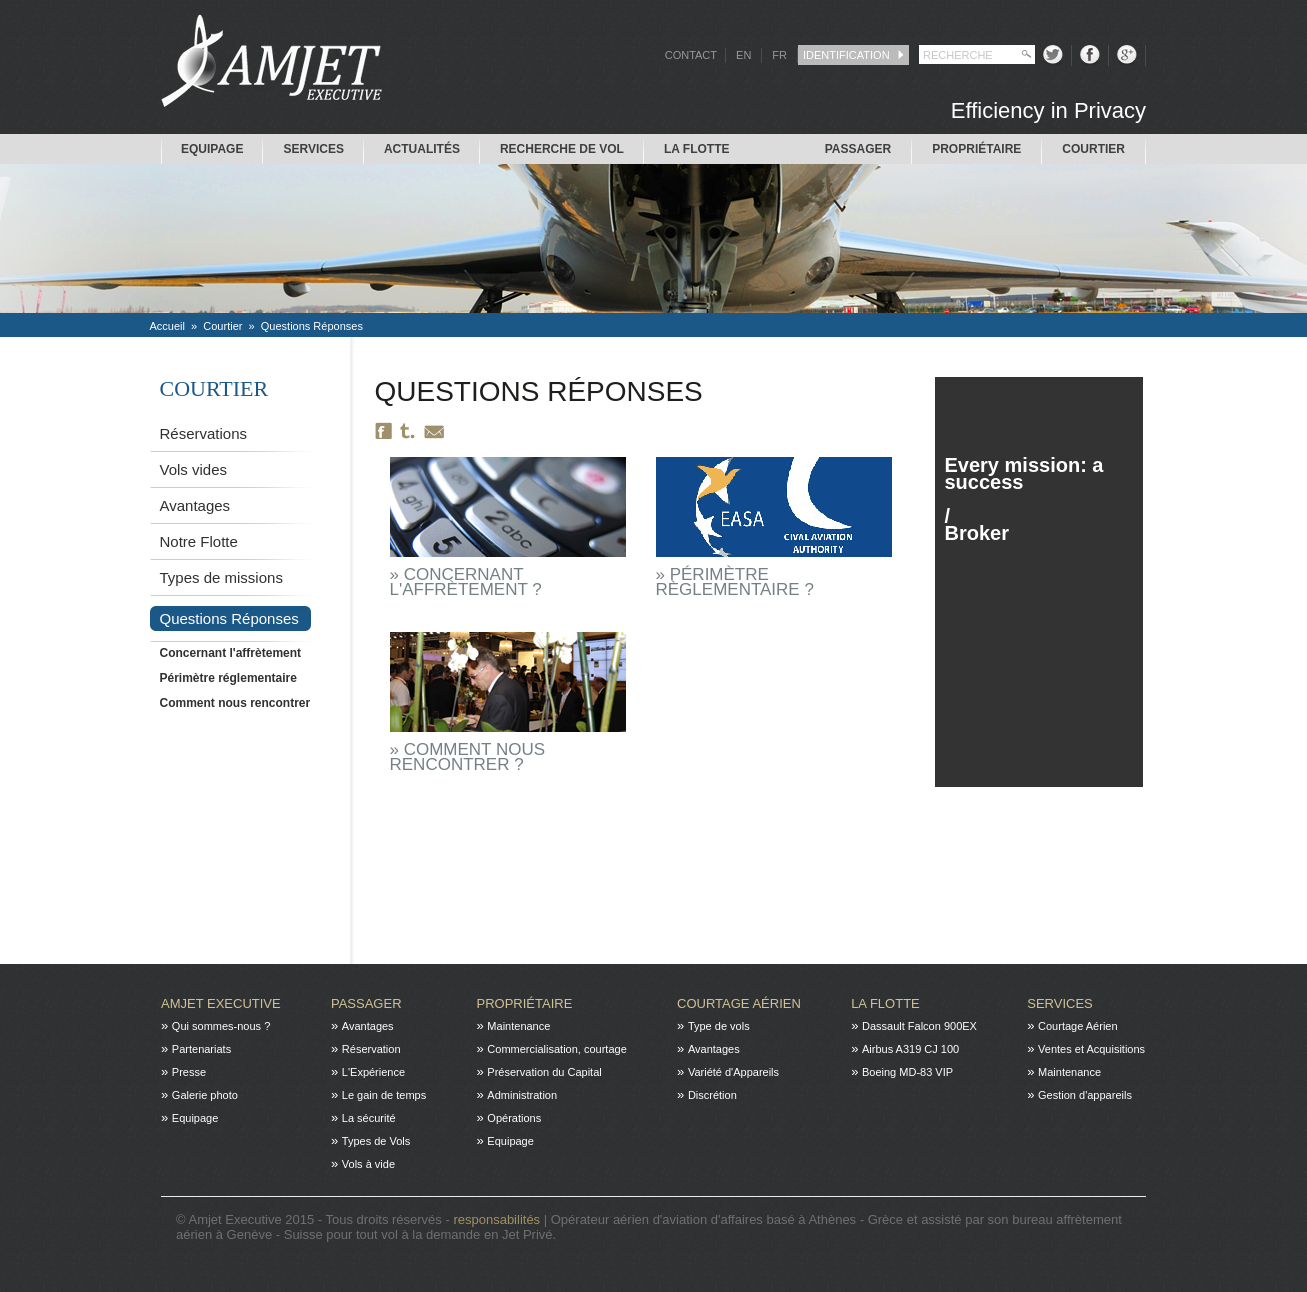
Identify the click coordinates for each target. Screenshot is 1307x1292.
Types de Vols (376, 1141)
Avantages (195, 505)
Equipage (212, 149)
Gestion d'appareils (1085, 1095)
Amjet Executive (221, 1003)
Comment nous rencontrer (235, 703)
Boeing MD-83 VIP (907, 1072)
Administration (522, 1095)
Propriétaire (976, 149)
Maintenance (518, 1026)
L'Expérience (373, 1072)
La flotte (697, 149)
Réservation (371, 1049)
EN (743, 55)
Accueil (167, 326)
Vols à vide (368, 1164)
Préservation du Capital (544, 1072)
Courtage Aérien (739, 1003)
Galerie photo (205, 1095)
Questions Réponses (312, 326)
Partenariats (201, 1049)
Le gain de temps (384, 1095)
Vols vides (194, 469)
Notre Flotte (199, 541)
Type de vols (719, 1026)
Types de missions (221, 577)
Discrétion (712, 1095)
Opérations (514, 1118)
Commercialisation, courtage (556, 1049)
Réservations (204, 433)
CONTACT (691, 55)
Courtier (1093, 149)
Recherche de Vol (562, 149)
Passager (858, 149)
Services (313, 149)
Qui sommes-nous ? (221, 1026)
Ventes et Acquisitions (1091, 1049)
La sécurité (369, 1118)
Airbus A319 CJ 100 (910, 1049)
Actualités (422, 149)
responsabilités (498, 1219)
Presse (189, 1072)
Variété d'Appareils (733, 1072)
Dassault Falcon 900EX (919, 1026)
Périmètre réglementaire (228, 678)
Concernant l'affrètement (231, 653)
